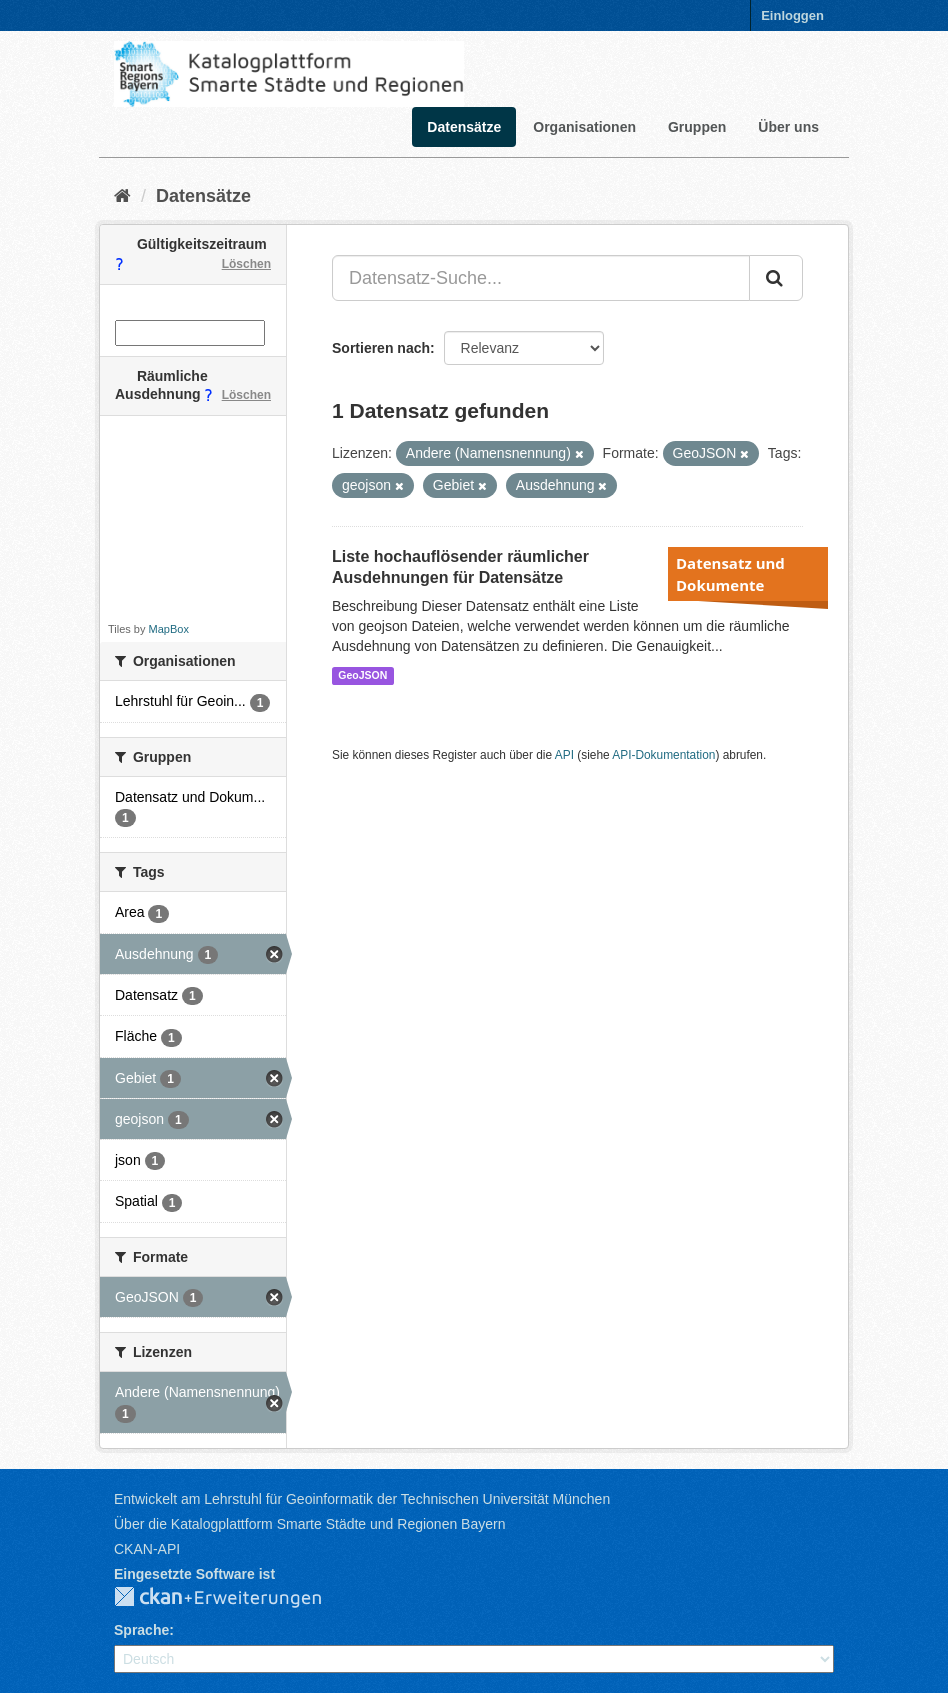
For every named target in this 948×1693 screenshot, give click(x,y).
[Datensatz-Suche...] (541, 278)
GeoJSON (362, 675)
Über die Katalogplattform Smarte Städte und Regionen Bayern (309, 1524)
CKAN (234, 1598)
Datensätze (464, 127)
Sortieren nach (381, 348)
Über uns (788, 127)
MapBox (169, 629)
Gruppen (697, 127)
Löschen (246, 264)
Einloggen (792, 15)
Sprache (141, 1630)
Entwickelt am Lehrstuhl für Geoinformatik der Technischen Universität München (362, 1499)
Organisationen (584, 127)
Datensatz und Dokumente (730, 574)
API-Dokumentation (663, 755)
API (564, 755)
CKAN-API (147, 1549)
